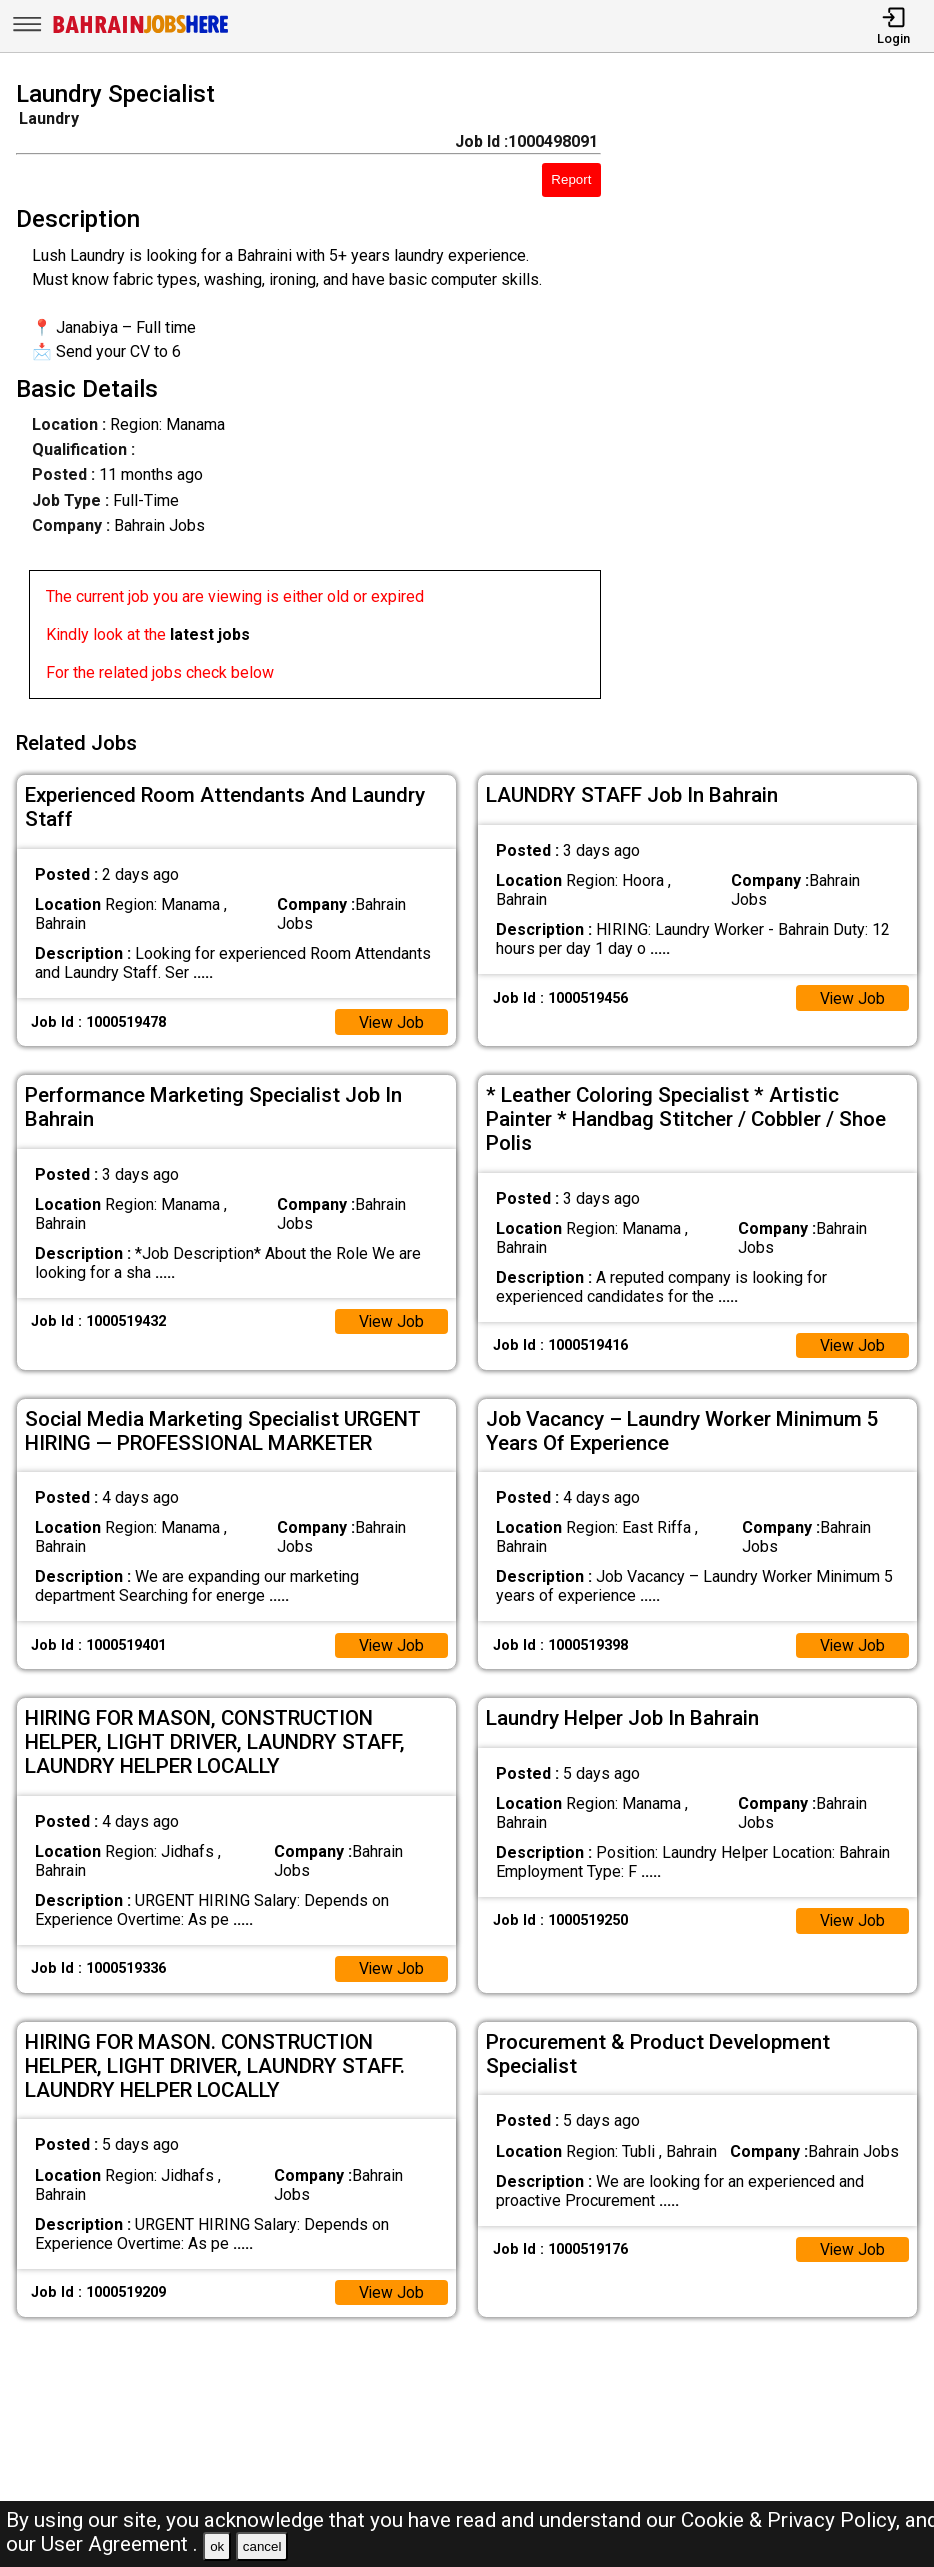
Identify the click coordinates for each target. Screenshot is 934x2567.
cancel (262, 2546)
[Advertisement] (779, 394)
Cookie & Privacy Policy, (793, 2520)
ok (217, 2546)
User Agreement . (119, 2544)
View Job (391, 1018)
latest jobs (210, 634)
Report (571, 179)
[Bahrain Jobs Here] (141, 31)
